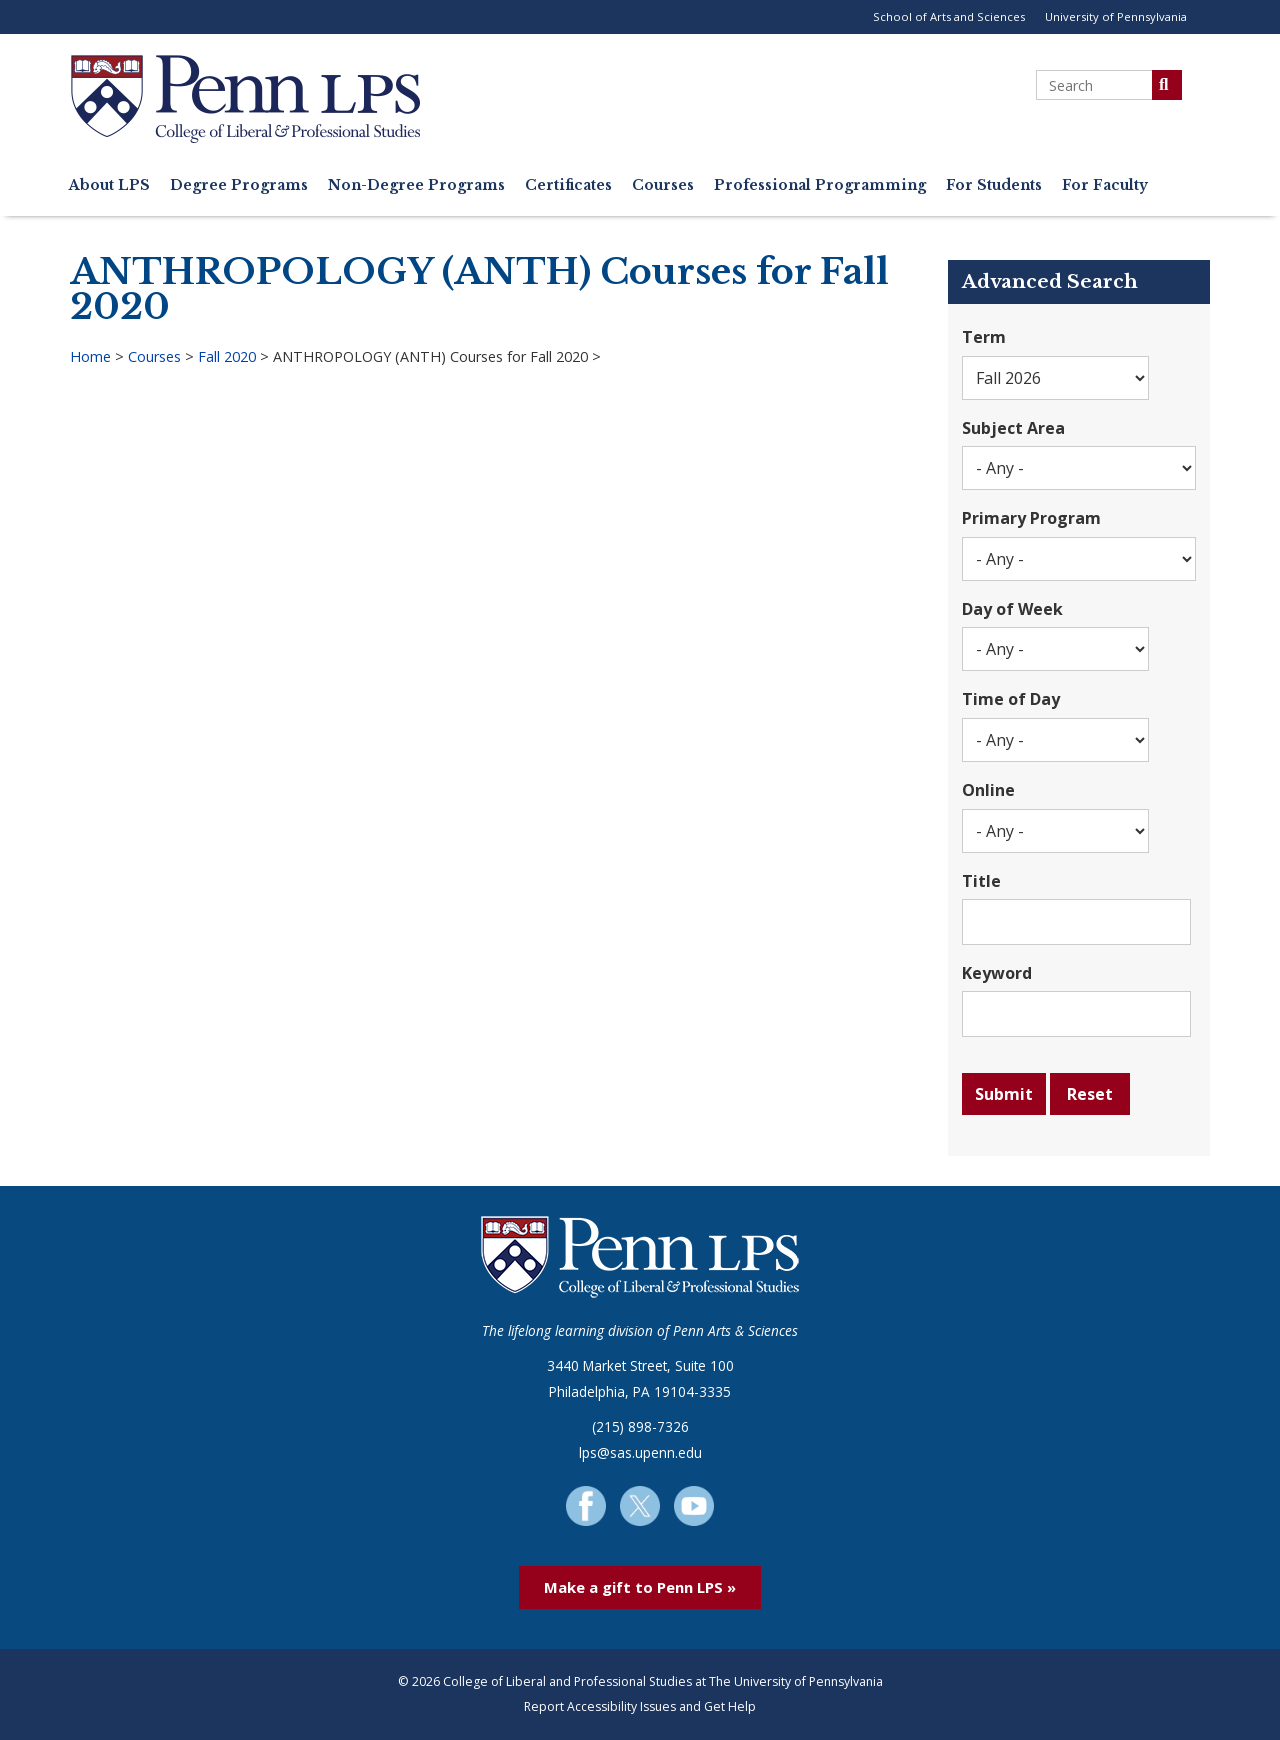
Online (988, 790)
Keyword (997, 973)
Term (984, 337)
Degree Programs (239, 185)
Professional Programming (820, 185)
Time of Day (1011, 699)
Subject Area (1013, 428)
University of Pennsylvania (1116, 16)
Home (90, 356)
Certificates (568, 185)
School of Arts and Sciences (949, 16)
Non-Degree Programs (416, 185)
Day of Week (1012, 609)
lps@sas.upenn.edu (640, 1452)
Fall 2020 (227, 356)
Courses (663, 185)
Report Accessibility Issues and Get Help (640, 1706)
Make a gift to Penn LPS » (640, 1587)
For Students (994, 185)
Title (981, 881)
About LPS (109, 185)
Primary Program (1031, 518)
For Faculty (1105, 185)
